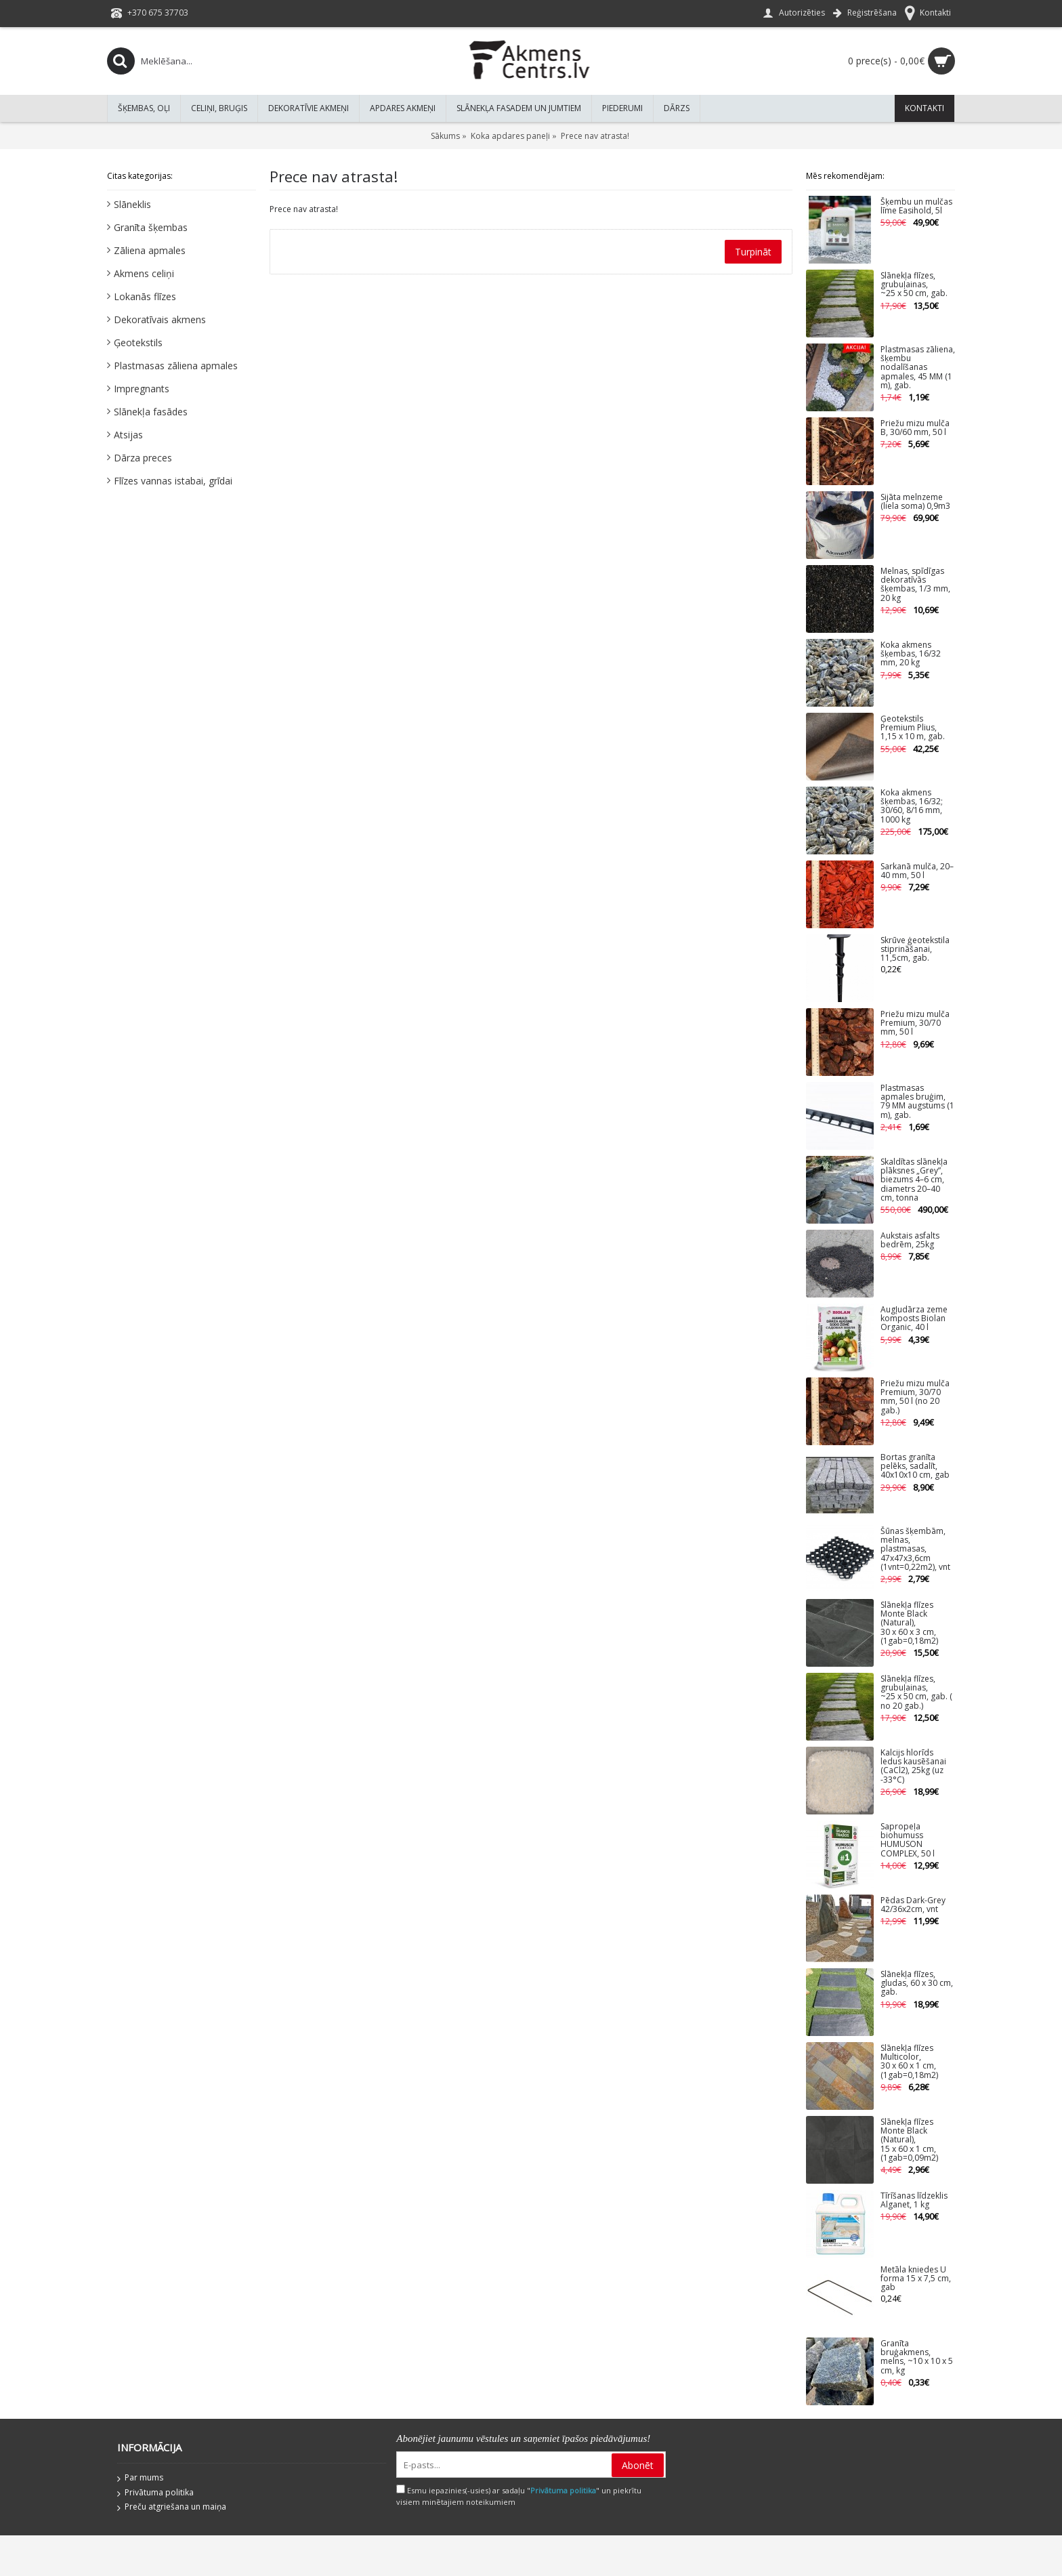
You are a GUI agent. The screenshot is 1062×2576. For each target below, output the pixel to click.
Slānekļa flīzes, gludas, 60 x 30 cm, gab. (916, 1983)
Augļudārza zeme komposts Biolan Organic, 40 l (914, 1319)
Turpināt (753, 251)
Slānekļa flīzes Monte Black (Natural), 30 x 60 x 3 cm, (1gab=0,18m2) (909, 1623)
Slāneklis (132, 204)
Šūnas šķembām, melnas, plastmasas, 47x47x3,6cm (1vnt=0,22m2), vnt (915, 1549)
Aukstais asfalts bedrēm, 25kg (909, 1240)
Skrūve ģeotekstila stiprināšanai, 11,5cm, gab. (915, 949)
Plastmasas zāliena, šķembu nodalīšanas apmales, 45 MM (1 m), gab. (917, 368)
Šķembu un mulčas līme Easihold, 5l (916, 206)
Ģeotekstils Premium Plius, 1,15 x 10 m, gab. (912, 728)
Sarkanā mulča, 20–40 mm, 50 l (917, 871)
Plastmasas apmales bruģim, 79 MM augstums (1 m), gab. (917, 1102)
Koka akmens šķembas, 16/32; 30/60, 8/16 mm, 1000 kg (911, 806)
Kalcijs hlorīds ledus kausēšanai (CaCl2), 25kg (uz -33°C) (913, 1766)
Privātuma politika (155, 2493)
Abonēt (638, 2465)
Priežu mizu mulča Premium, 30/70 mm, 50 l (915, 1023)
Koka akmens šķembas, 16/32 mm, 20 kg (910, 654)
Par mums (140, 2478)
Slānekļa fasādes (151, 411)
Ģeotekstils (138, 342)
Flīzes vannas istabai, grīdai (173, 480)
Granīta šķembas (151, 227)
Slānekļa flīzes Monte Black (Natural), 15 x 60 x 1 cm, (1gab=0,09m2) (909, 2140)
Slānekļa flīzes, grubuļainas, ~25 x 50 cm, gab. (914, 285)
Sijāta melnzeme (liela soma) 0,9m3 (915, 502)
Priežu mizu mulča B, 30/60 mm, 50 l (915, 428)
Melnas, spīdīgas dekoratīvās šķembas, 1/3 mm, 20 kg (915, 585)
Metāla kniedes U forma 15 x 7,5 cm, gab (915, 2279)
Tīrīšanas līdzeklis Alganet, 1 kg (914, 2200)
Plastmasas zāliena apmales (176, 365)
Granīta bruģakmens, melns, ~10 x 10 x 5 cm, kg (916, 2357)
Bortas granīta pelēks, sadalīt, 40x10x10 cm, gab (915, 1466)
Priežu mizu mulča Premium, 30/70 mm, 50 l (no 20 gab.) (915, 1397)
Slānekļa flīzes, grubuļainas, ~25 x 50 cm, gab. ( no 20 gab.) (916, 1692)
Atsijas (128, 434)
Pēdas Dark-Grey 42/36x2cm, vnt (913, 1905)
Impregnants (141, 388)
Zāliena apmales (150, 250)
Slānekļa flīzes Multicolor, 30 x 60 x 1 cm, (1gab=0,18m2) (909, 2062)
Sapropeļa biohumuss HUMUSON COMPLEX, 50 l (907, 1840)
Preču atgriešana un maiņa (171, 2507)
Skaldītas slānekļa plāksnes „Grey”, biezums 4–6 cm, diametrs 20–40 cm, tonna (914, 1180)
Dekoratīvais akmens (160, 319)
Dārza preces (143, 457)
